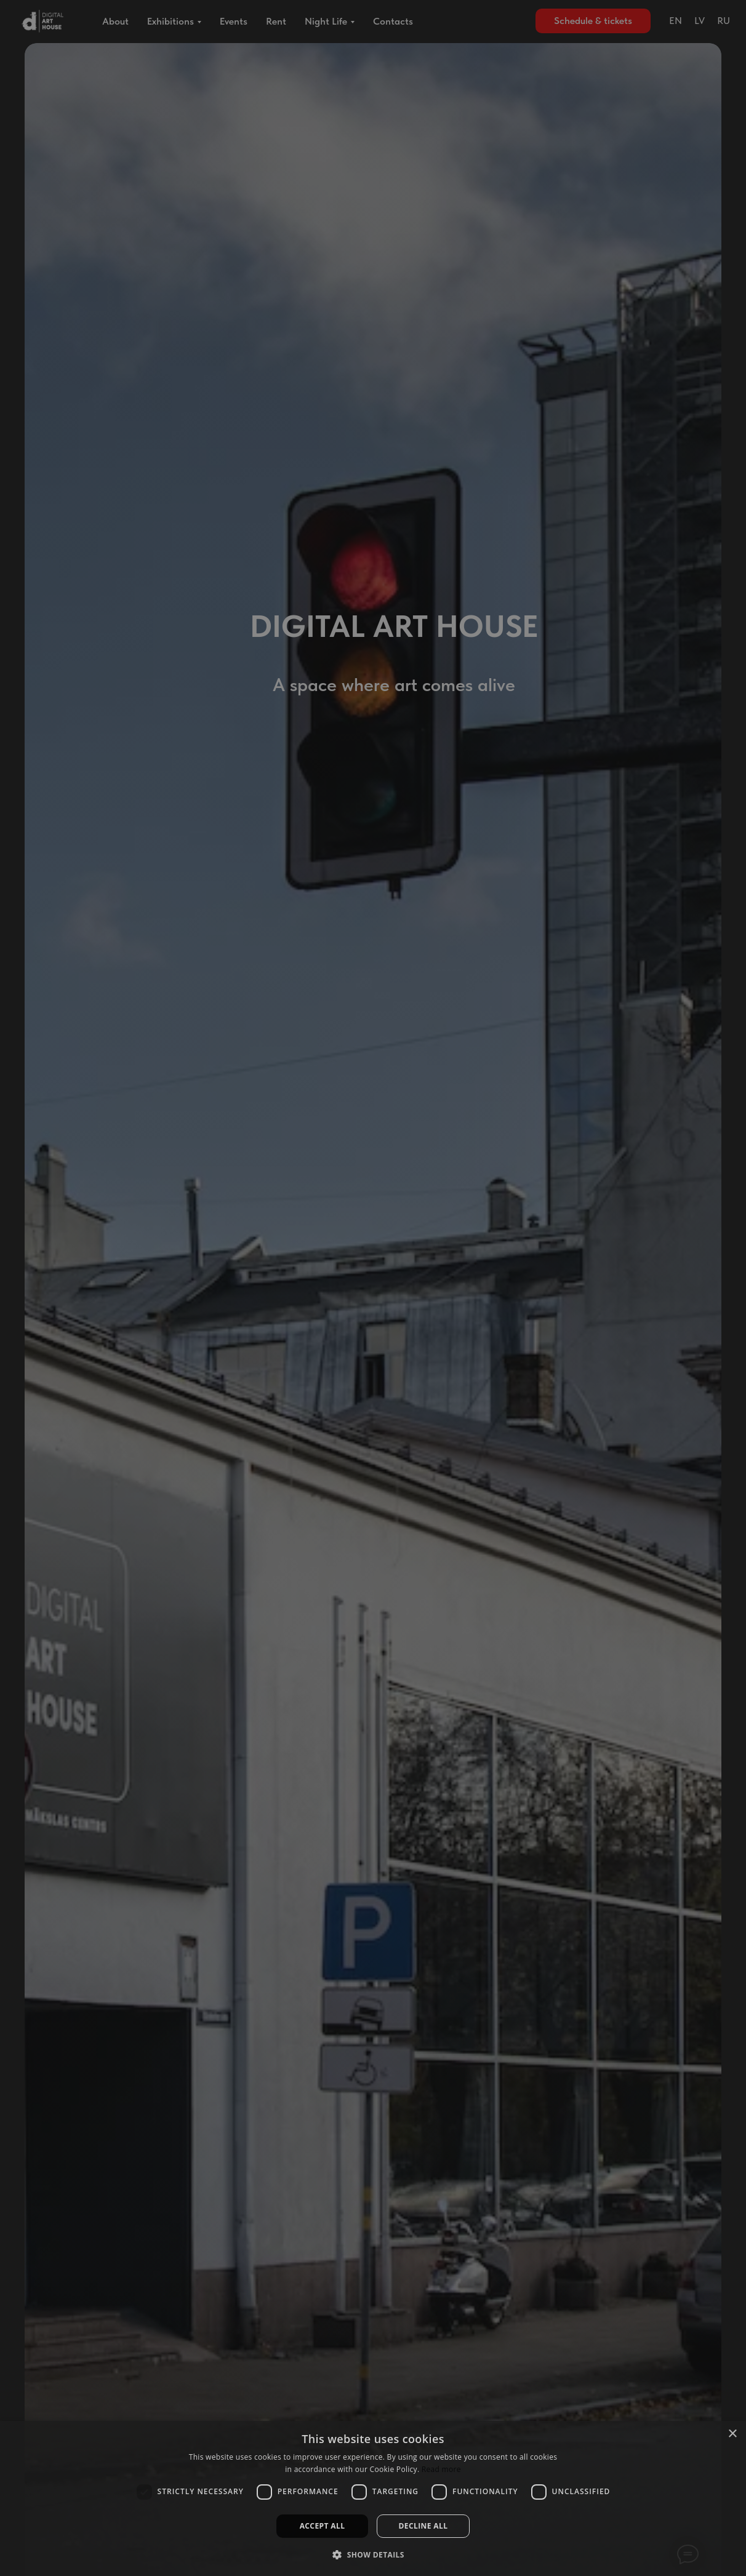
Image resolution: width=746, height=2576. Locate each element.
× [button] (732, 2434)
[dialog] (373, 2498)
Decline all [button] (423, 2526)
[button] (373, 2554)
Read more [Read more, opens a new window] (441, 2469)
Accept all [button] (322, 2526)
